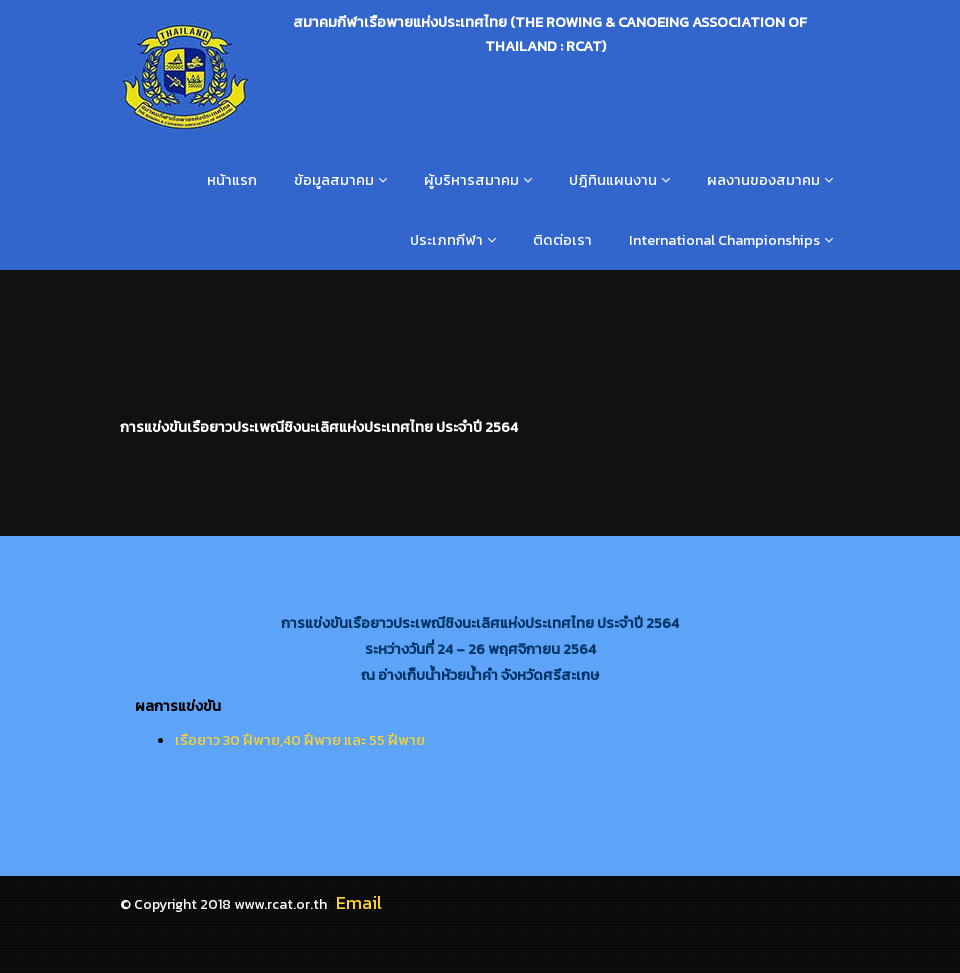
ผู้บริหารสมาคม (471, 180)
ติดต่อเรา (562, 240)
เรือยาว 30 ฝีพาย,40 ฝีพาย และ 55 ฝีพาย (300, 740)
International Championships (724, 240)
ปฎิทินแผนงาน (613, 180)
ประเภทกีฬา (446, 240)
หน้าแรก (232, 180)
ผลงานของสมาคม (763, 180)
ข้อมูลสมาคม (334, 180)
